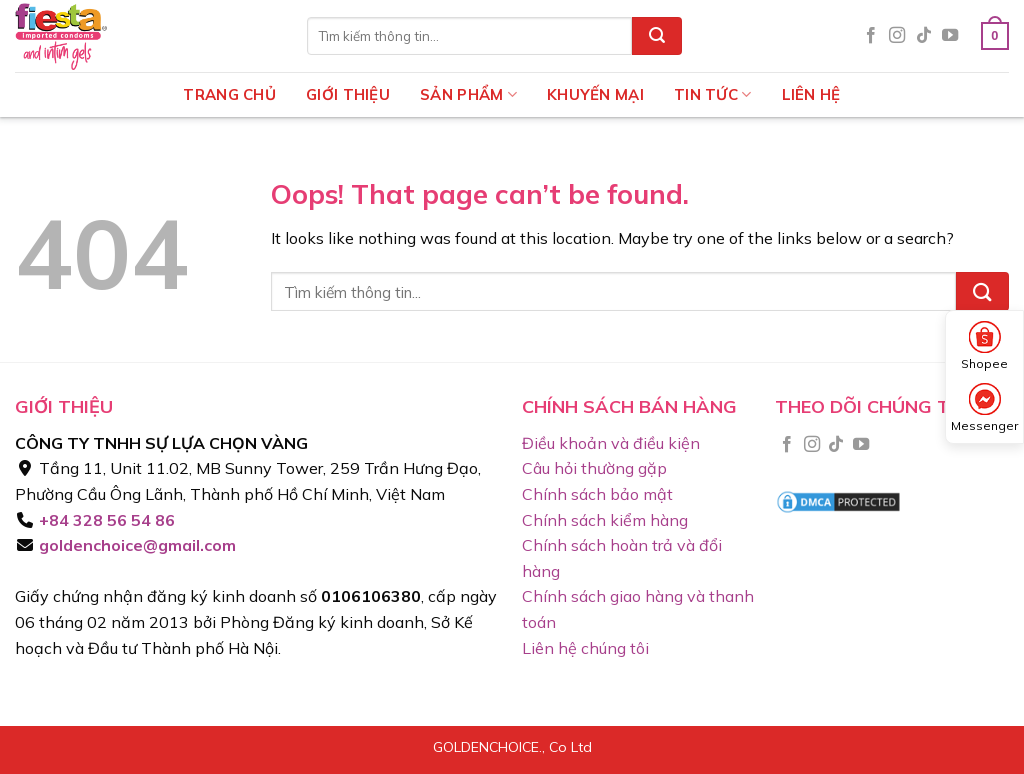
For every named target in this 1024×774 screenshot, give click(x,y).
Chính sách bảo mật (597, 494)
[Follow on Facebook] (871, 36)
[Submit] (657, 36)
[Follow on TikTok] (924, 36)
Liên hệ (811, 94)
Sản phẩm (468, 95)
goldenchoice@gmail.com (135, 545)
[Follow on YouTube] (950, 36)
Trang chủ (229, 94)
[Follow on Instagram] (897, 36)
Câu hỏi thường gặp (594, 468)
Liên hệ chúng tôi (585, 648)
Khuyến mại (595, 94)
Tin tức (713, 95)
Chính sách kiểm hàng (605, 520)
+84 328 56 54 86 (105, 520)
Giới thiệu (348, 94)
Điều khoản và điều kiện (611, 443)
